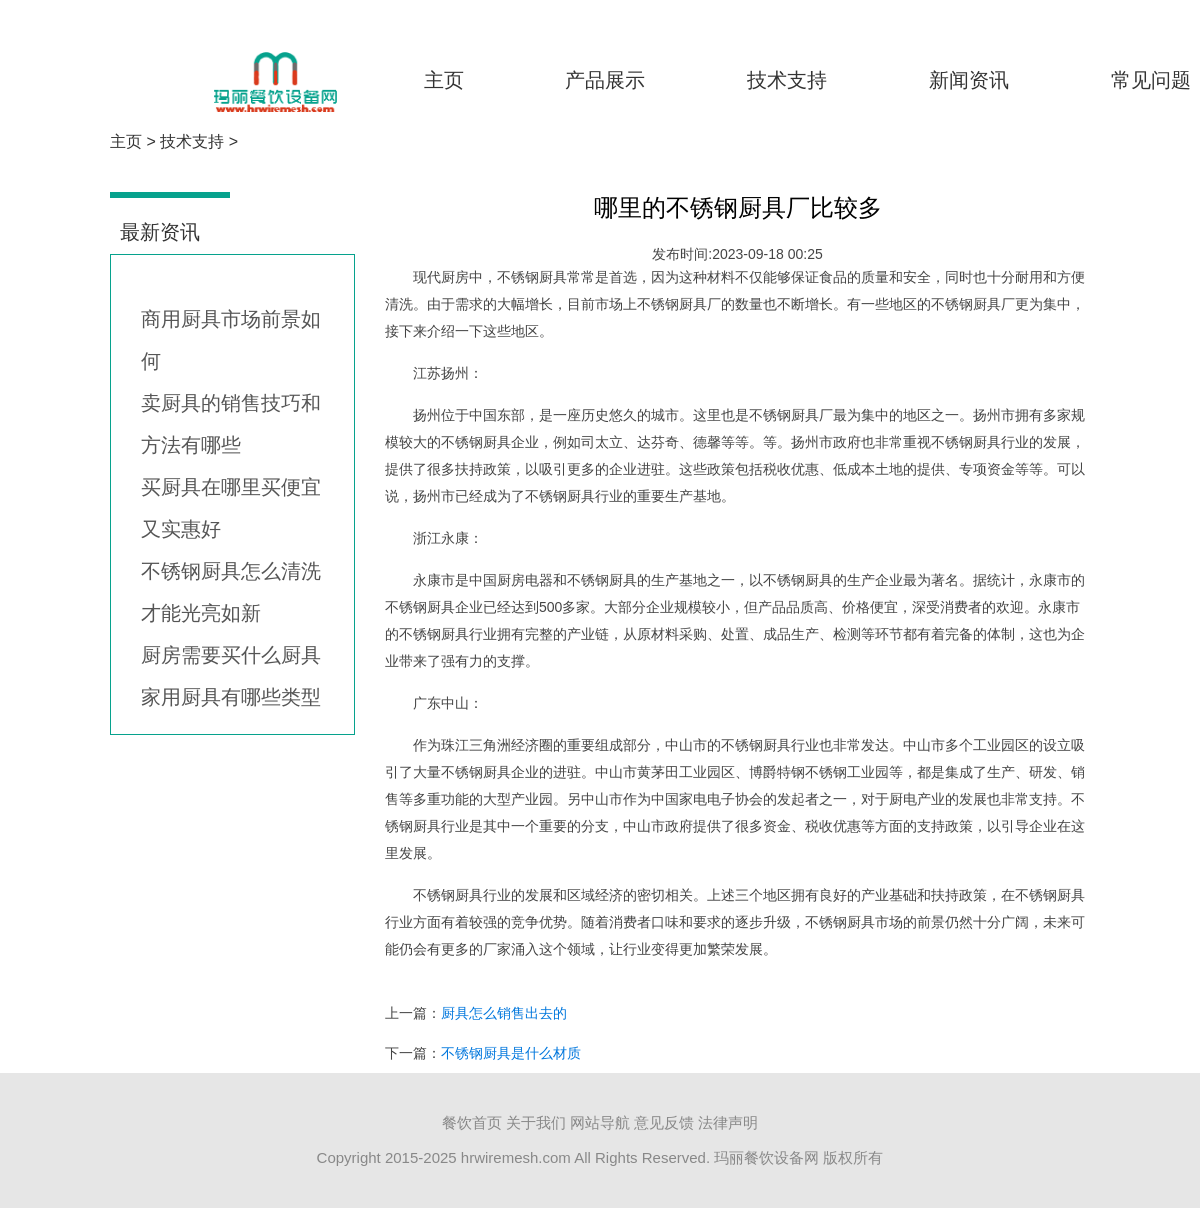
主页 (444, 80)
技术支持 (787, 80)
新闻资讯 (969, 80)
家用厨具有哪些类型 (231, 697)
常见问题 (1151, 80)
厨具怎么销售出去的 (504, 1013)
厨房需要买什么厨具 (231, 655)
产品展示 (605, 80)
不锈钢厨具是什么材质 (511, 1053)
